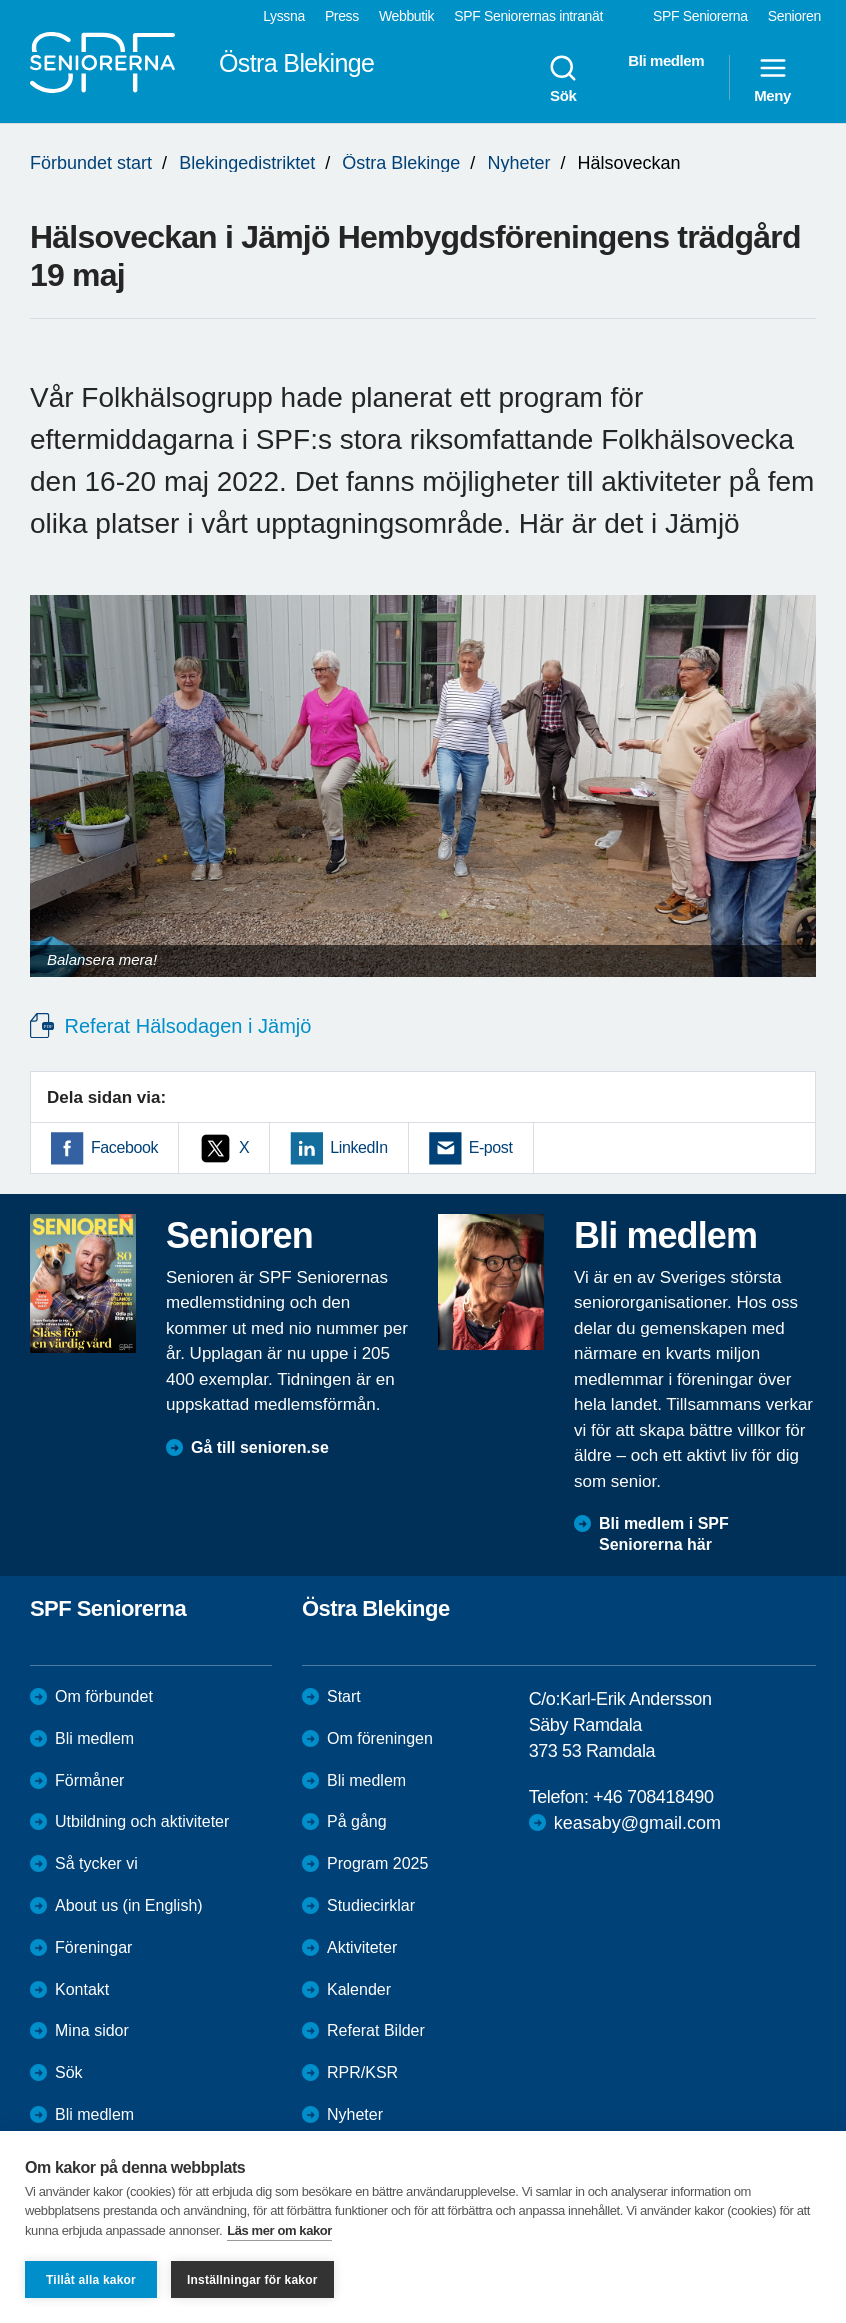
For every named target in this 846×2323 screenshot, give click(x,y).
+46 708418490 (653, 1797)
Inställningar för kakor (252, 2280)
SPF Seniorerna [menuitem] (700, 16)
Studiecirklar (371, 1905)
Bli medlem (94, 1738)
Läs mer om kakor (279, 2230)
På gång (357, 1821)
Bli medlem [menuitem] (666, 60)
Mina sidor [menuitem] (92, 2030)
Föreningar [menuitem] (93, 1947)
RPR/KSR (362, 2072)
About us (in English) (129, 1905)
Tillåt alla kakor (91, 2280)
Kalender (359, 1989)
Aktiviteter (362, 1947)
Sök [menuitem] (563, 78)
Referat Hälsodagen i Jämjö (185, 1026)
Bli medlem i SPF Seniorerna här (664, 1534)
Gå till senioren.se (260, 1447)
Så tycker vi (96, 1863)
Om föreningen (380, 1738)
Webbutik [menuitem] (406, 16)
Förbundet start (91, 163)
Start (344, 1696)
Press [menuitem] (342, 16)
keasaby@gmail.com (637, 1823)
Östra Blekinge (401, 163)
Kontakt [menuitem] (82, 1989)
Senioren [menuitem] (794, 16)
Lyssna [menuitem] (284, 16)
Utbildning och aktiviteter (142, 1821)
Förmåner (89, 1780)
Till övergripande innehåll (0, 0)
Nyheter (518, 163)
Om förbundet (104, 1696)
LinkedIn (358, 1147)
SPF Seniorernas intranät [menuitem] (528, 16)
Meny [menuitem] (772, 78)
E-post (491, 1147)
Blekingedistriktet (247, 163)
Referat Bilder (376, 2030)
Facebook (124, 1147)
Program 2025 (377, 1863)
